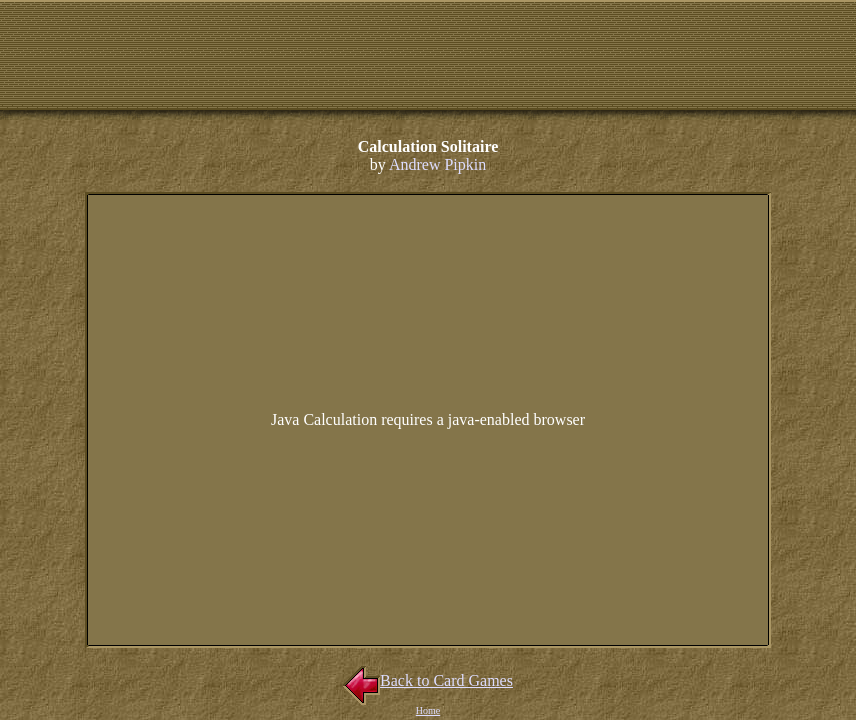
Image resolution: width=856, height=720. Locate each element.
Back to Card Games (428, 680)
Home (428, 710)
